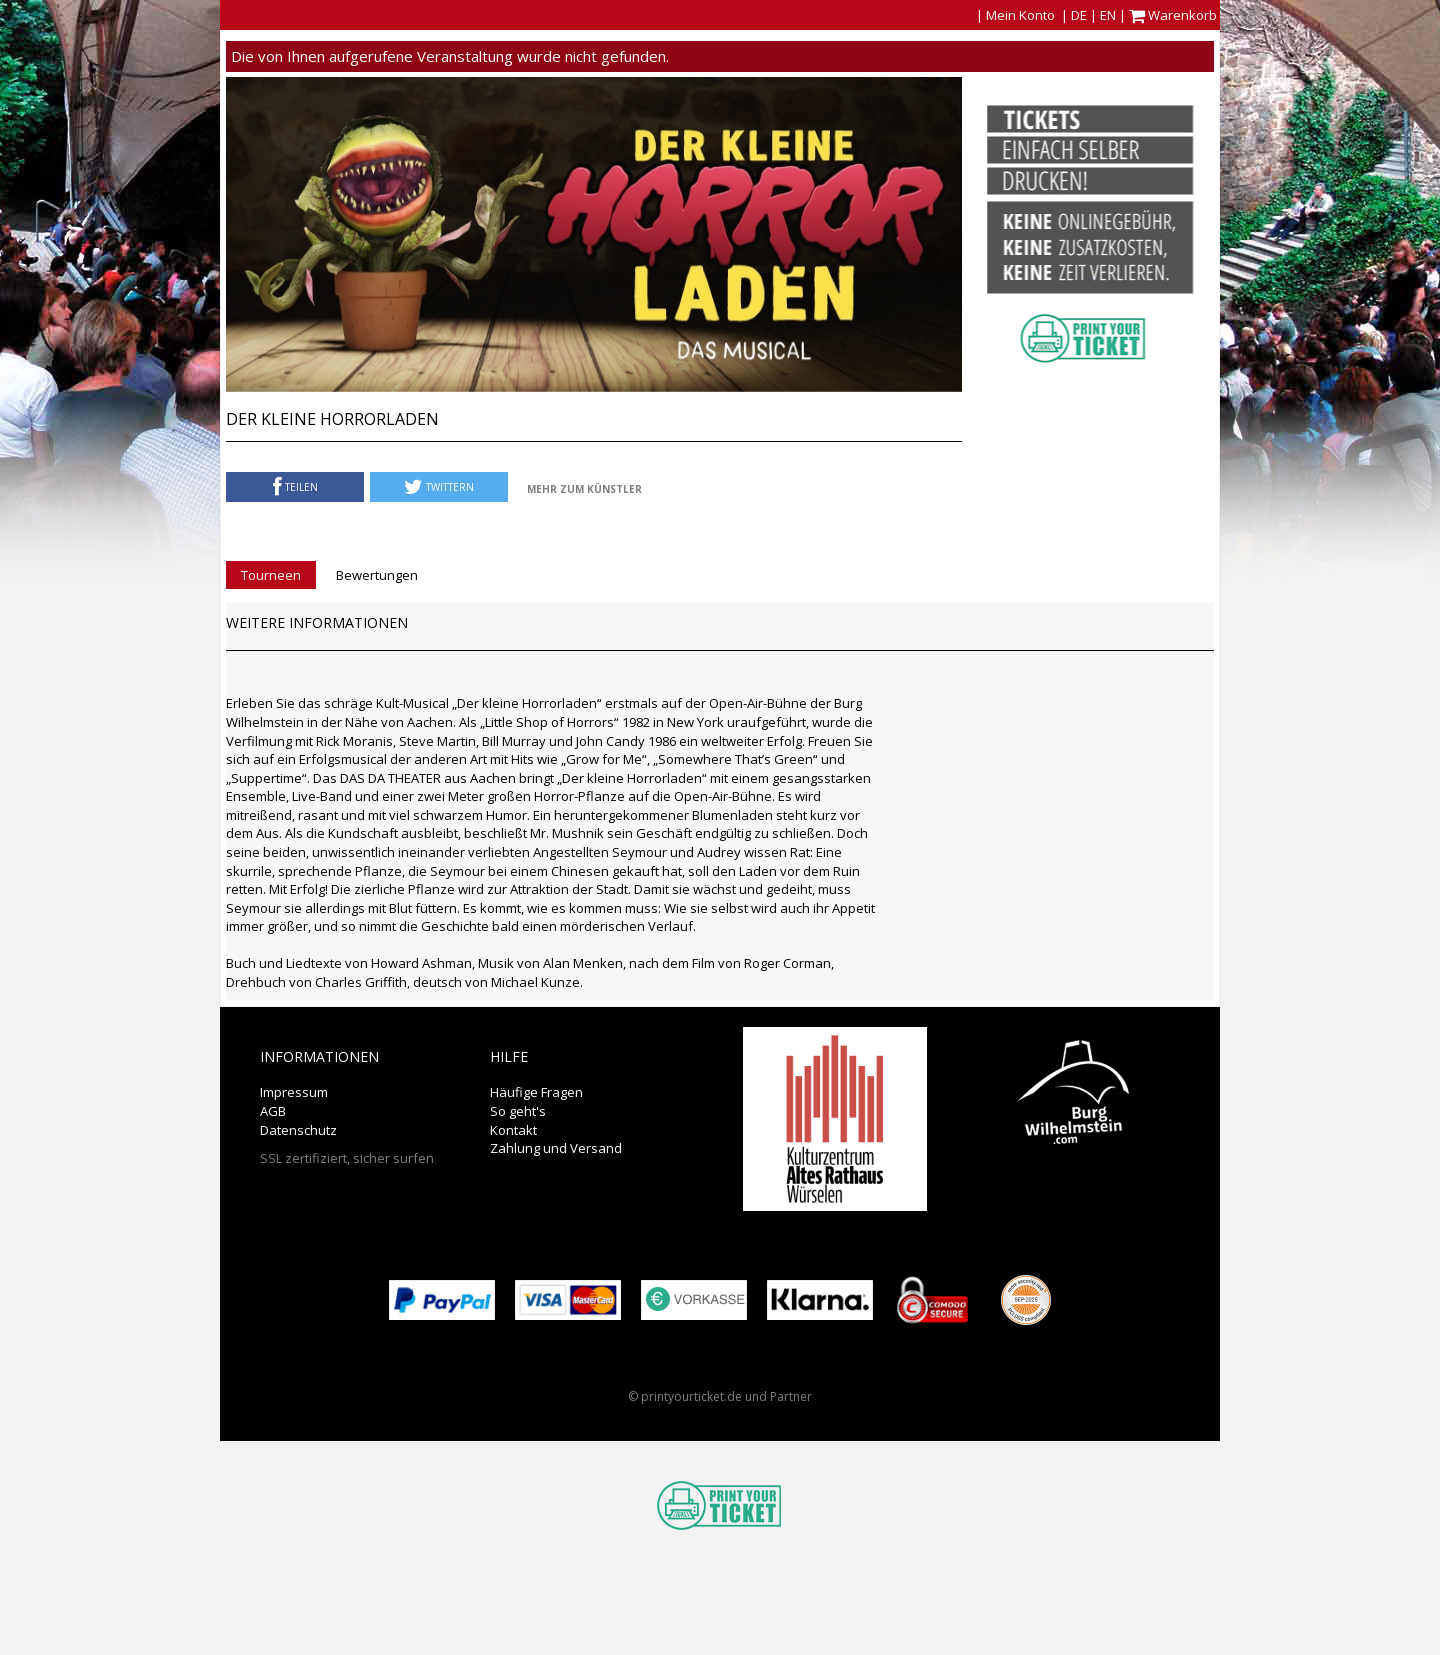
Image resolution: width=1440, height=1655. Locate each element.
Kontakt (513, 1130)
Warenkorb (1174, 15)
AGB (273, 1111)
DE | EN (1093, 15)
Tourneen (271, 575)
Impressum (294, 1092)
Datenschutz (298, 1130)
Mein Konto (1020, 15)
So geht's (518, 1111)
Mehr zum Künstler (584, 489)
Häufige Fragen (536, 1092)
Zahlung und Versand (556, 1148)
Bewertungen (377, 575)
